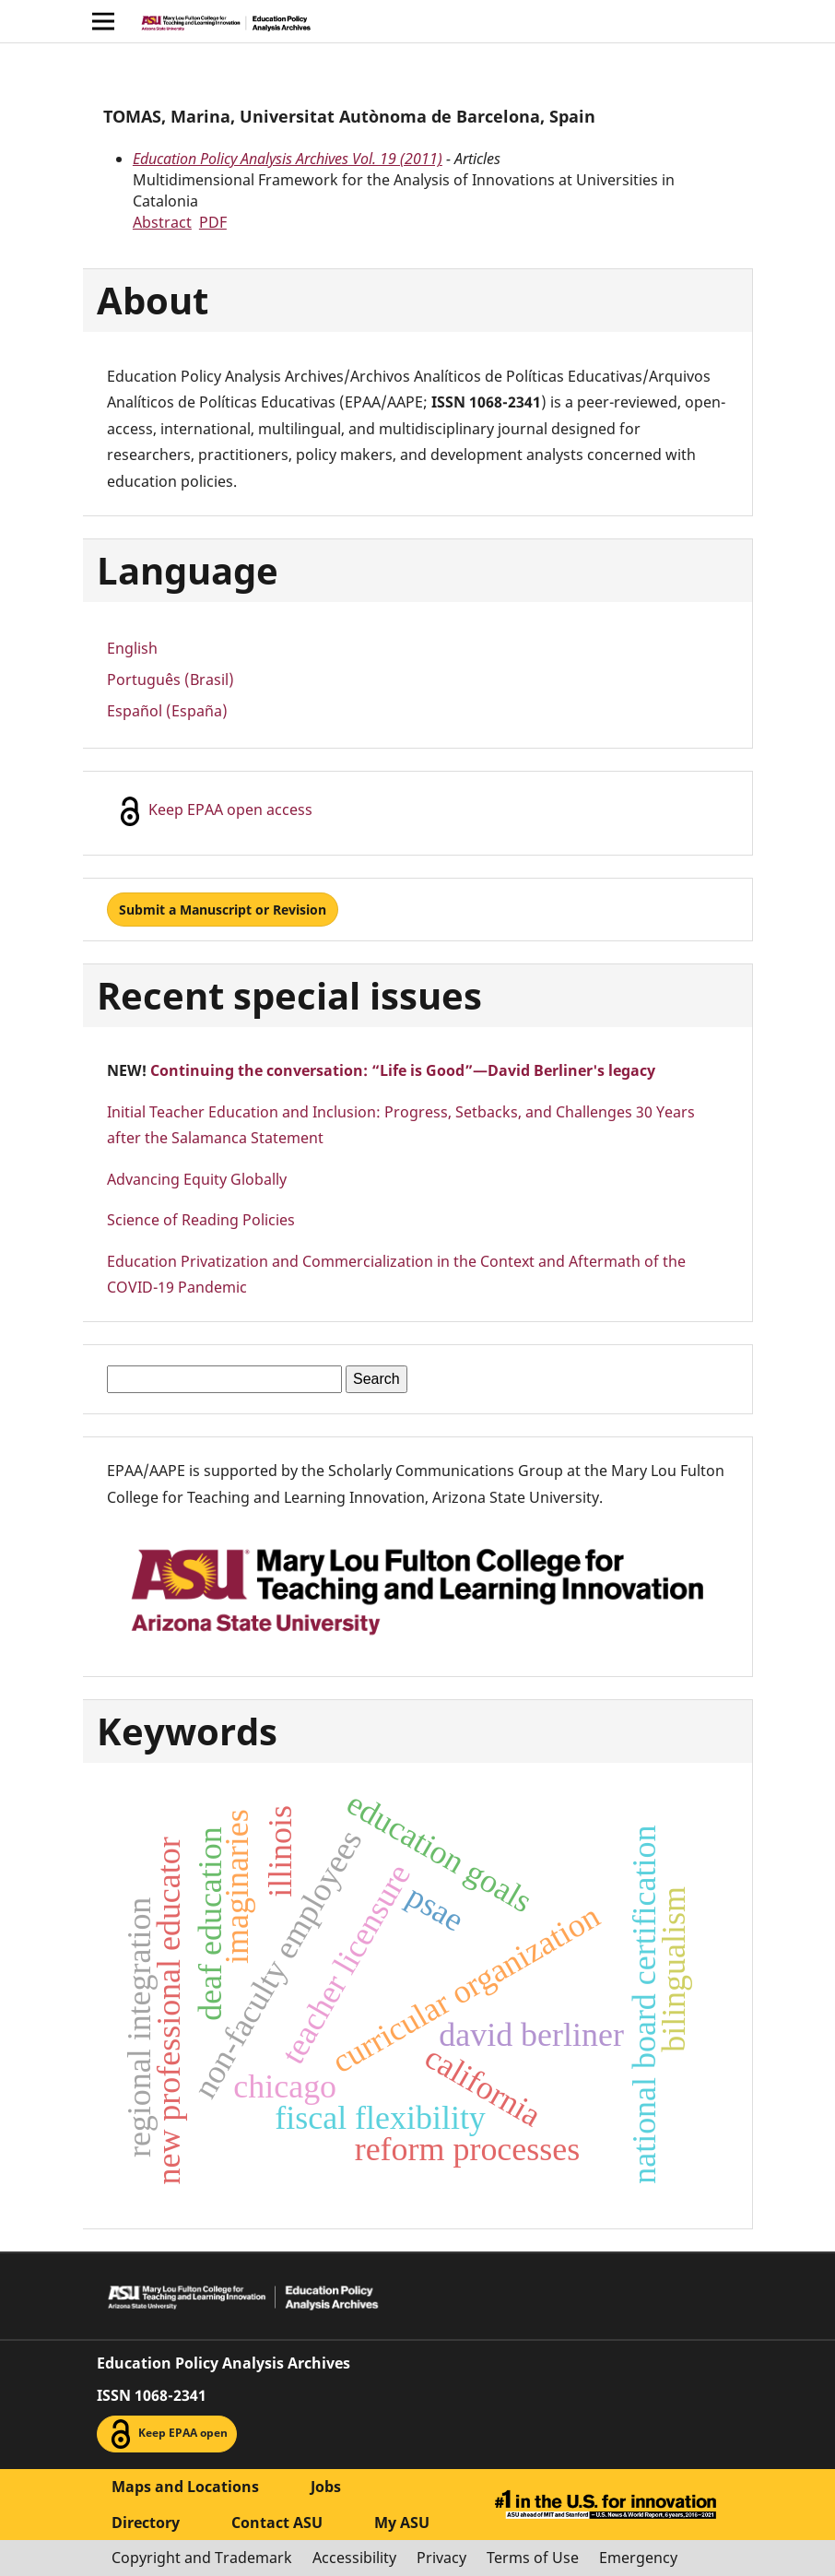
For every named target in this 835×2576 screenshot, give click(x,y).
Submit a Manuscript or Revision (222, 909)
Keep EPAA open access (213, 811)
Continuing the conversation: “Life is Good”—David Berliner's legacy (402, 1070)
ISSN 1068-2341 (151, 2395)
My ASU (401, 2522)
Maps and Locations (185, 2486)
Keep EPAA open (167, 2434)
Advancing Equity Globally (197, 1179)
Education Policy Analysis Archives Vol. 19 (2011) (287, 158)
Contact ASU (277, 2522)
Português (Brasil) (170, 679)
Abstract (162, 222)
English (132, 648)
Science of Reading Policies (201, 1220)
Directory (146, 2522)
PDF (213, 222)
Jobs (326, 2486)
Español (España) (167, 711)
